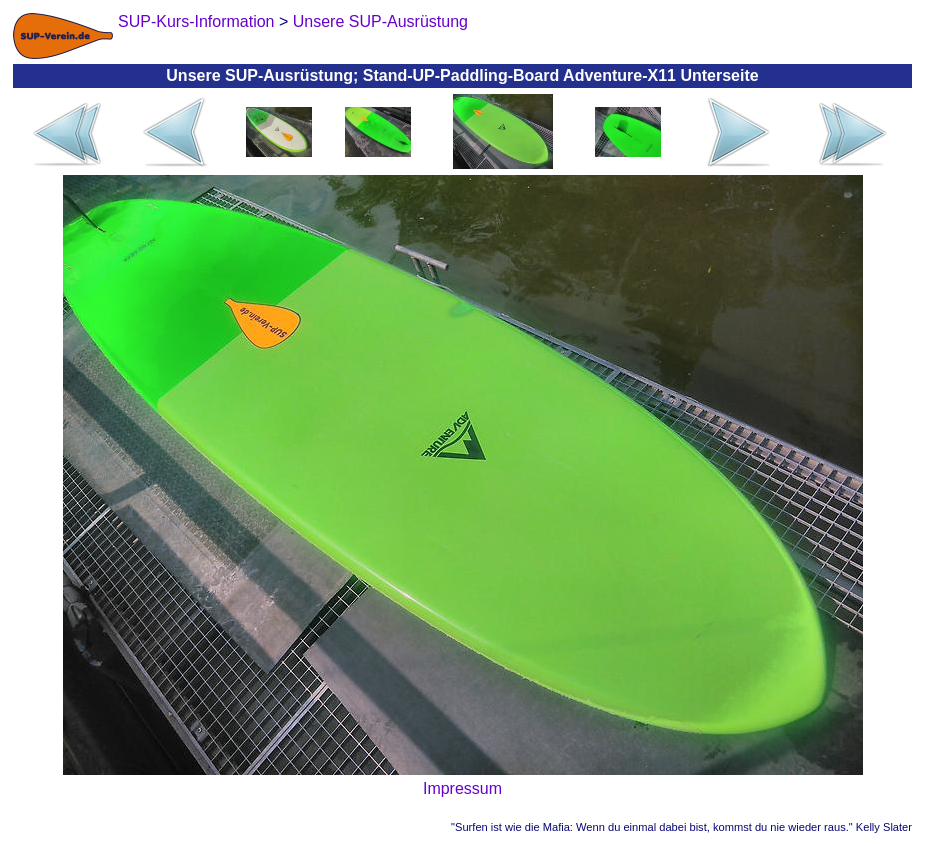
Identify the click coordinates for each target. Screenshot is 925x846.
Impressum (462, 788)
